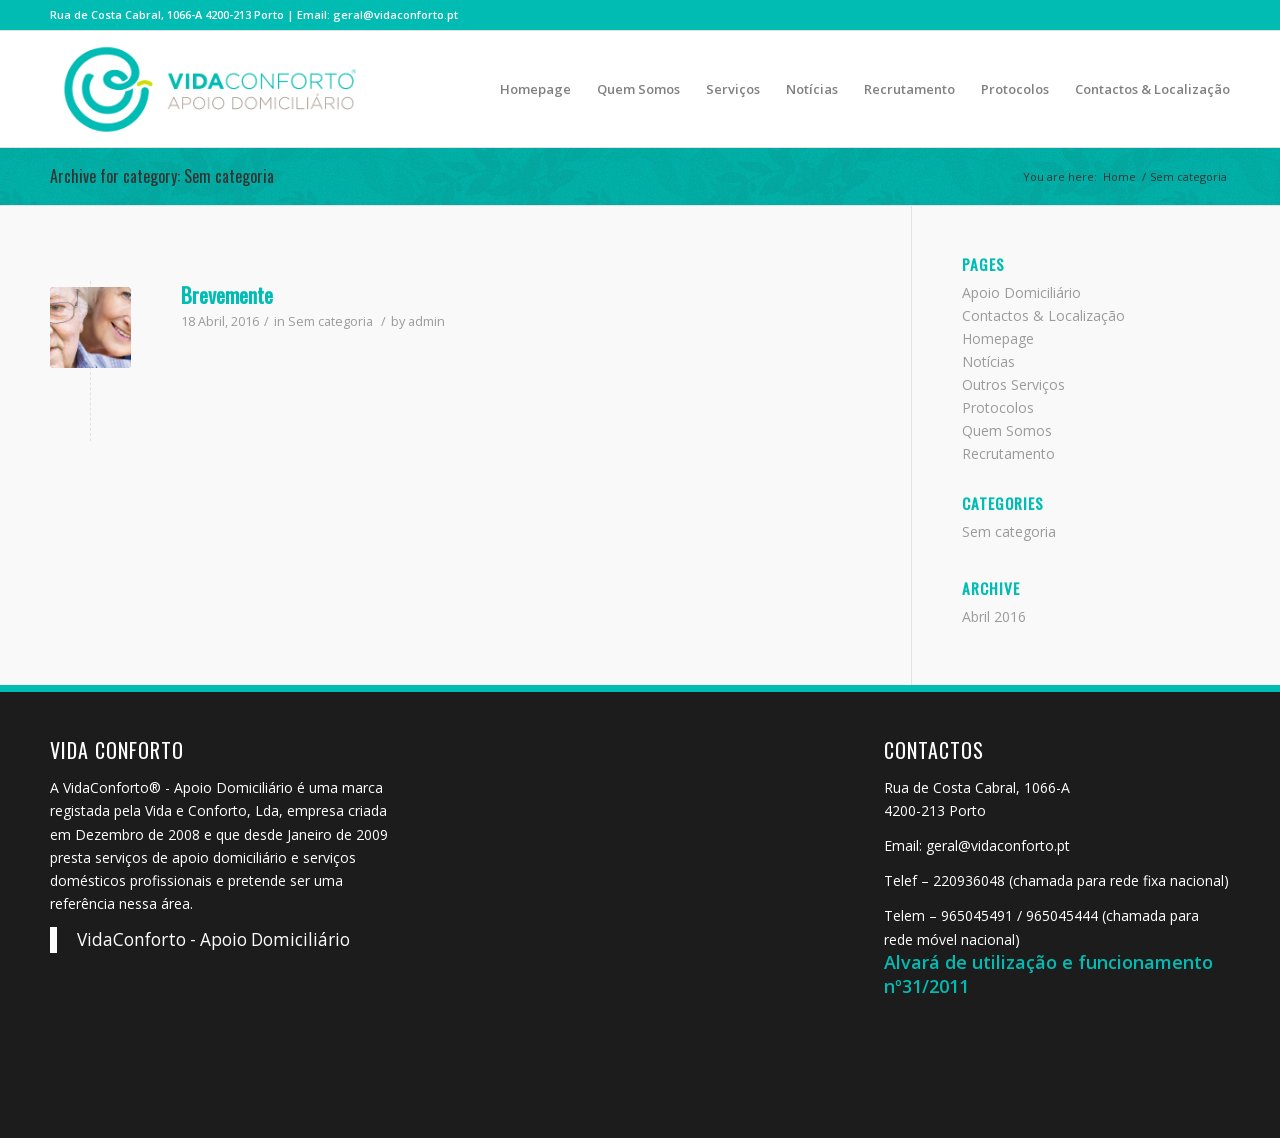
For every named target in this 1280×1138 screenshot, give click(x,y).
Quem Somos (1007, 430)
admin (426, 321)
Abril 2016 (994, 616)
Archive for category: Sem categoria (162, 176)
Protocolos (998, 407)
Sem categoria (330, 321)
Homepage (998, 338)
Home (1119, 176)
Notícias (988, 361)
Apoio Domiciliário (1021, 292)
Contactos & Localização (1043, 315)
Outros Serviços (1013, 384)
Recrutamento (1008, 453)
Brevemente (227, 294)
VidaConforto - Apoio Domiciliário (213, 939)
